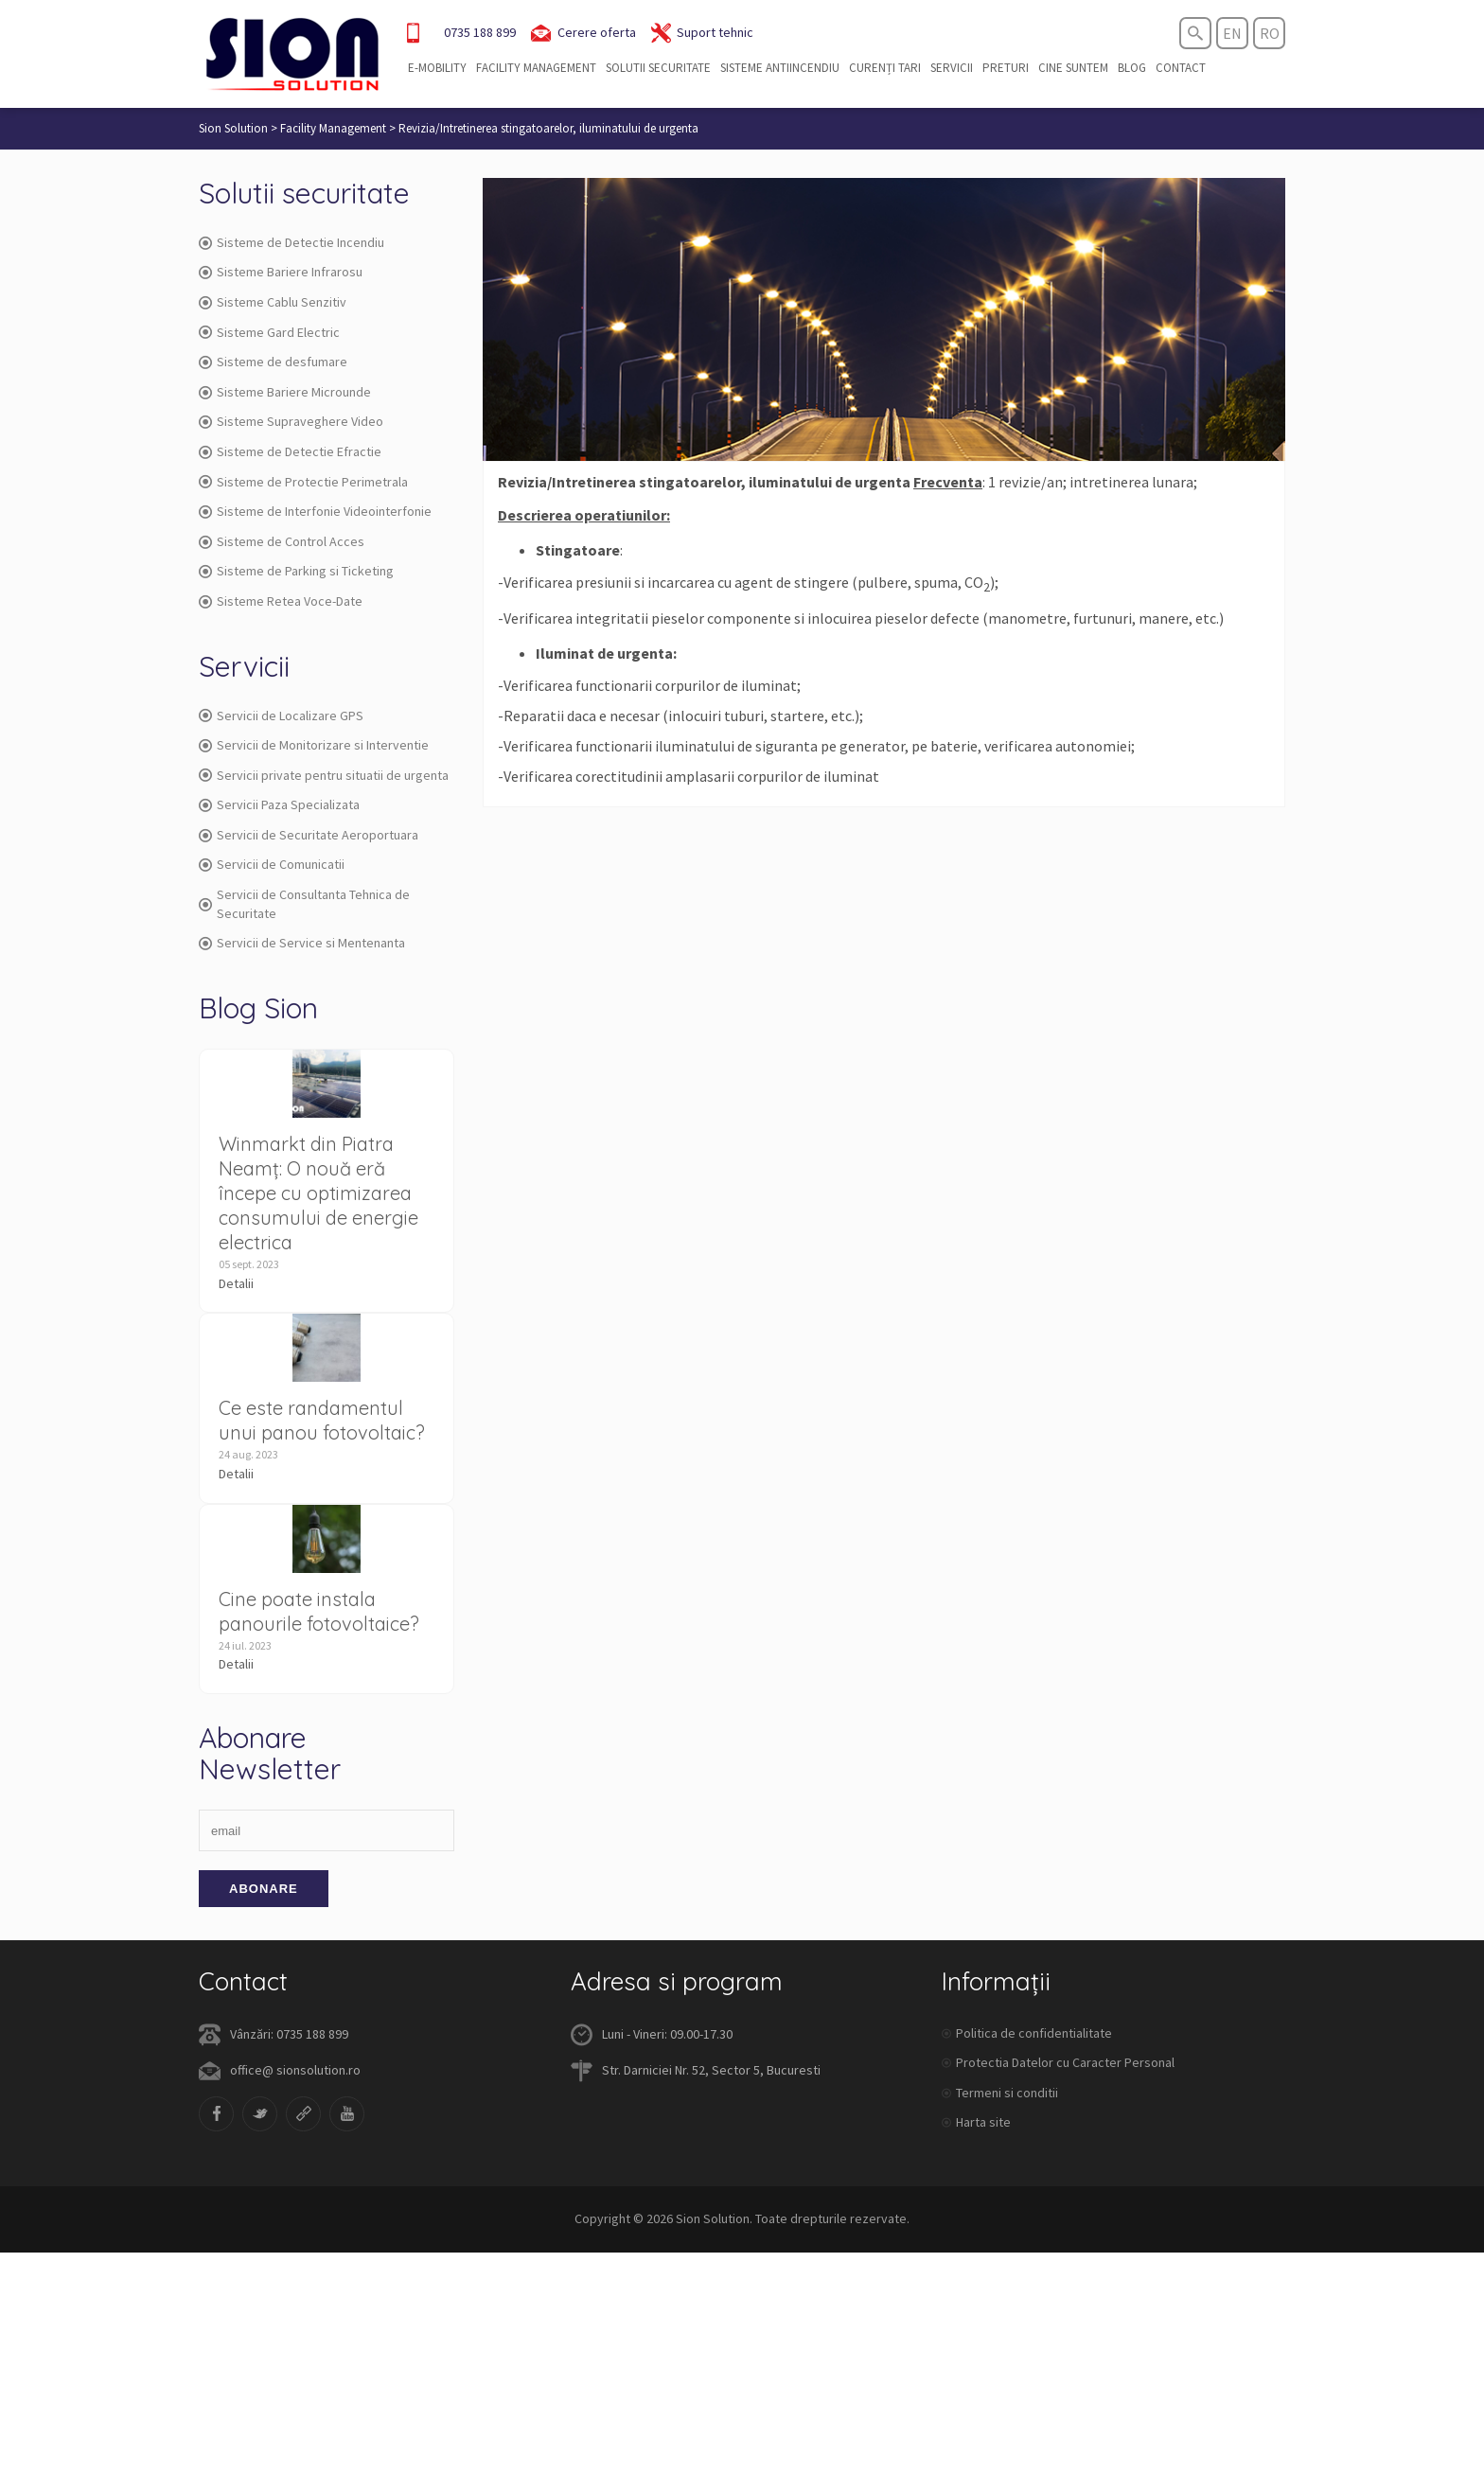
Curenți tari (885, 68)
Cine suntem (1073, 68)
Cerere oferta (583, 33)
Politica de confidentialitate (1034, 2032)
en (1232, 33)
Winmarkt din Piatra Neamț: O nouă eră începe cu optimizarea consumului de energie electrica (318, 1193)
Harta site (983, 2121)
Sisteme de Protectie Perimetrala (303, 481)
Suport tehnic (702, 33)
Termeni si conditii (1007, 2092)
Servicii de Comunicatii (271, 864)
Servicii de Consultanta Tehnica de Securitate (304, 904)
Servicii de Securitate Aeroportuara (308, 834)
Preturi (1005, 68)
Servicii (951, 68)
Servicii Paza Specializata (279, 804)
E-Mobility (437, 68)
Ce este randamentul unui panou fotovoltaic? (322, 1420)
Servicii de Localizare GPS (281, 715)
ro (1270, 33)
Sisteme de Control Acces (281, 541)
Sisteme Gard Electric (269, 332)
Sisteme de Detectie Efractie (290, 451)
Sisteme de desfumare (273, 361)
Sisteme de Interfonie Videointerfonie (315, 511)
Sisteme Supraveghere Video (291, 421)
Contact (1181, 68)
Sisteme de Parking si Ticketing (296, 570)
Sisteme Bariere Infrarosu (280, 271)
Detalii (236, 1283)
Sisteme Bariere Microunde (285, 391)
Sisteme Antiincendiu (779, 68)
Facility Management (536, 68)
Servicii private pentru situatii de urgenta (324, 775)
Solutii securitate (658, 68)
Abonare (263, 1889)
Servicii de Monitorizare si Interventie (314, 744)
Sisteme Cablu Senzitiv (272, 301)
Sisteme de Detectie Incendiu (291, 242)
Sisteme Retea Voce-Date (280, 601)
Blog (1132, 68)
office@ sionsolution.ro (295, 2069)
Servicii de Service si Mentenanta (302, 942)
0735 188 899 (480, 32)
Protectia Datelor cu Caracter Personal (1065, 2062)
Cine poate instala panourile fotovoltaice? (319, 1611)
